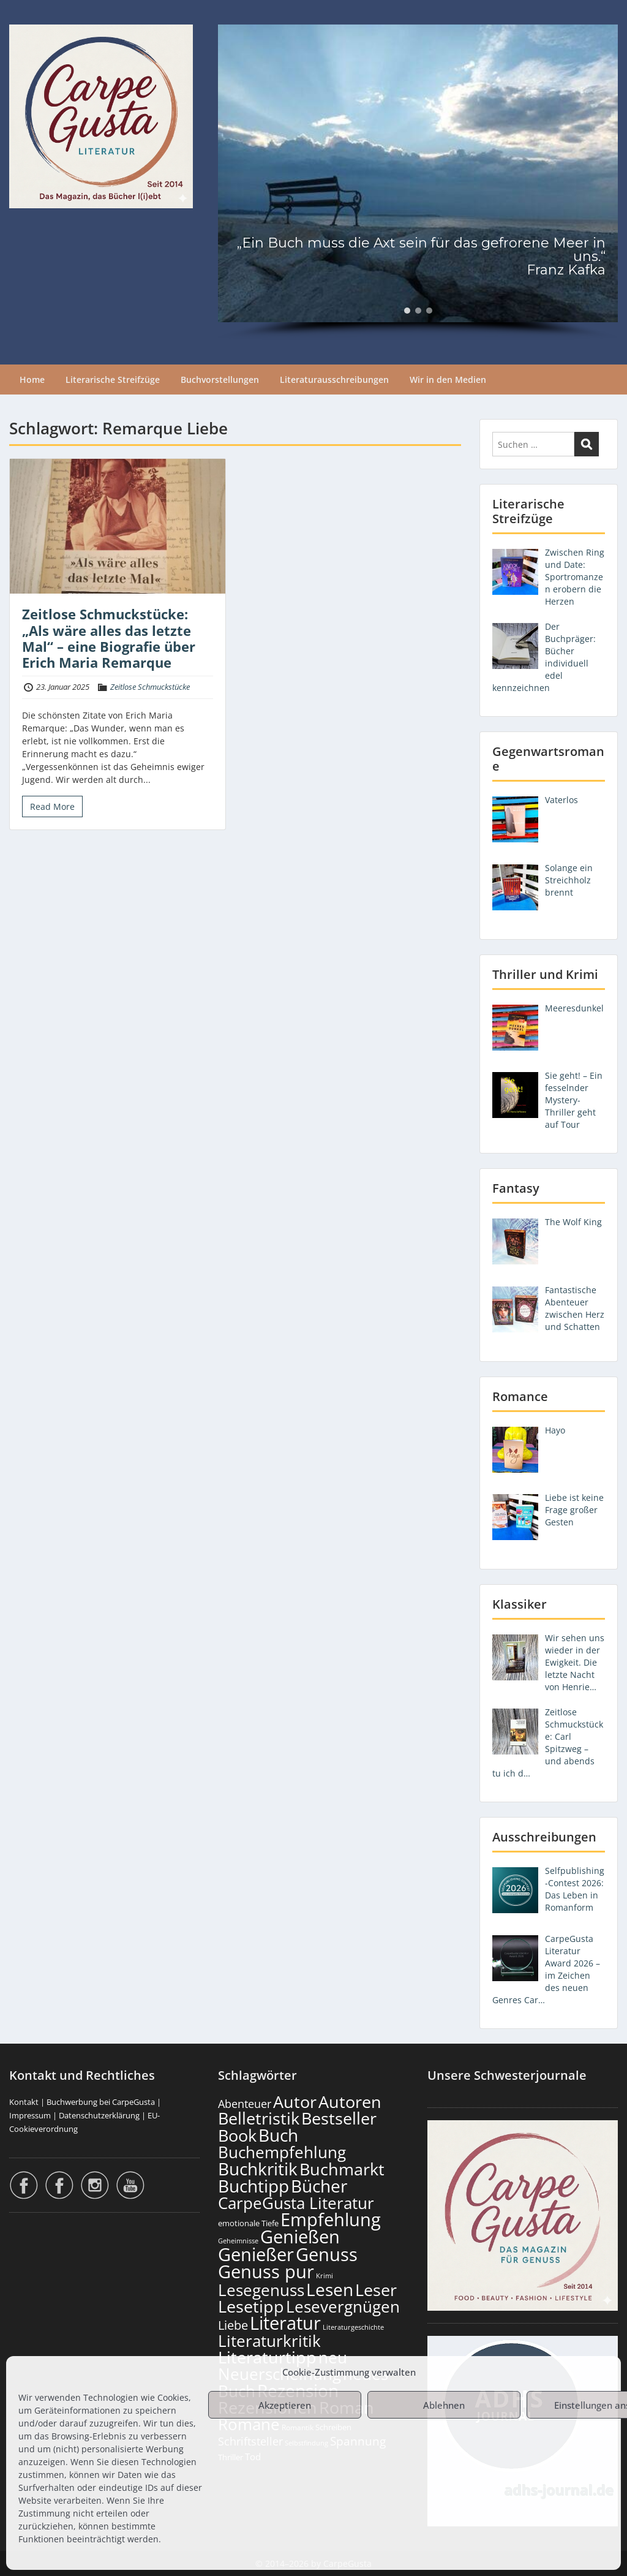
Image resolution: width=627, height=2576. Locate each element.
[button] (407, 311)
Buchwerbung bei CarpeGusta (101, 2101)
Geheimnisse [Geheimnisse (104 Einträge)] (238, 2240)
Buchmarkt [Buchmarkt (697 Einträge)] (342, 2169)
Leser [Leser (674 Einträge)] (376, 2289)
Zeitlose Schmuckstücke (150, 686)
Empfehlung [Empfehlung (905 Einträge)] (330, 2219)
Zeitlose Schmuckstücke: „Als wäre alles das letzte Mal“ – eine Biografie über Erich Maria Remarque (108, 638)
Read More (52, 806)
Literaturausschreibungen (334, 379)
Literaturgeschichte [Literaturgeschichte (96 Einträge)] (353, 2327)
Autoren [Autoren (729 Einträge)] (349, 2101)
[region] (418, 182)
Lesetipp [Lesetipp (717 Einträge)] (251, 2306)
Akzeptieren (284, 2405)
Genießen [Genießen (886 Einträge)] (300, 2236)
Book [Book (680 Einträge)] (237, 2135)
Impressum (30, 2115)
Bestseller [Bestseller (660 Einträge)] (339, 2118)
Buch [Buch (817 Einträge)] (278, 2135)
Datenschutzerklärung (99, 2115)
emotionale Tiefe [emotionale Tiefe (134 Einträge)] (248, 2223)
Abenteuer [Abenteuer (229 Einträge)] (244, 2103)
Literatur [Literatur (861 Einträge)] (285, 2323)
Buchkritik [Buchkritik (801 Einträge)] (258, 2168)
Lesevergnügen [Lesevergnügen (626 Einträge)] (343, 2306)
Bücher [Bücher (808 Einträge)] (319, 2185)
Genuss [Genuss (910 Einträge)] (327, 2254)
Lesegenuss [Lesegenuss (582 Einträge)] (261, 2290)
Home (32, 379)
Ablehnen (444, 2405)
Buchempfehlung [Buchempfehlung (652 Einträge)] (282, 2152)
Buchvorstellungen (220, 379)
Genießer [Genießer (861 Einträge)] (256, 2254)
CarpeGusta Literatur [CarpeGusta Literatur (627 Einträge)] (296, 2203)
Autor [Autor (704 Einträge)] (295, 2101)
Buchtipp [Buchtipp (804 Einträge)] (253, 2185)
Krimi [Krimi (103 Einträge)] (324, 2275)
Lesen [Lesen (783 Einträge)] (329, 2289)
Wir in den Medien (448, 379)
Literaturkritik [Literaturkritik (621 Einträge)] (269, 2341)
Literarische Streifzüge (113, 379)
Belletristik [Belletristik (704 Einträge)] (258, 2118)
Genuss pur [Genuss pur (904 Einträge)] (266, 2271)
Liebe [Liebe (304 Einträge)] (233, 2325)
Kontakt (24, 2101)
